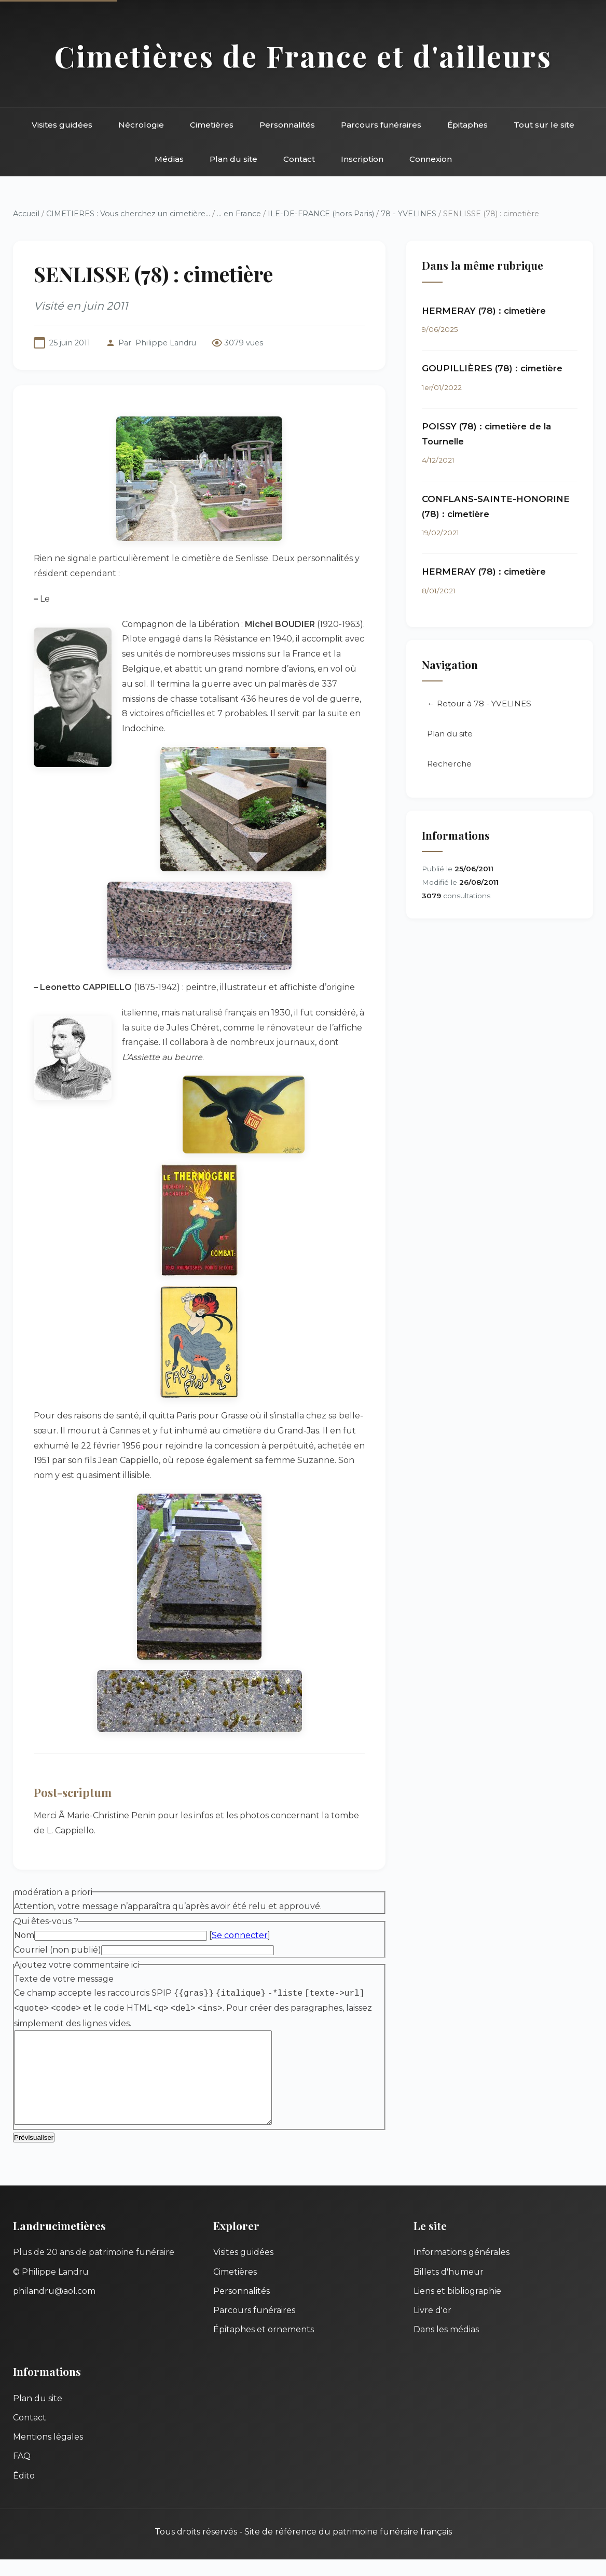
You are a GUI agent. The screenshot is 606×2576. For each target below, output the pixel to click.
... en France (239, 213)
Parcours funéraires (381, 125)
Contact (299, 159)
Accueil (26, 213)
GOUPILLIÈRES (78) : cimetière (492, 368)
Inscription (362, 159)
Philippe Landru (165, 342)
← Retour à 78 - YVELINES (479, 704)
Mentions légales (48, 2453)
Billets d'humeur (449, 2288)
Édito (24, 2492)
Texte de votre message (64, 1979)
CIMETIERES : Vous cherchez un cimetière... (128, 213)
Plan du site (233, 159)
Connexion (430, 159)
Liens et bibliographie (457, 2308)
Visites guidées (62, 125)
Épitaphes (467, 125)
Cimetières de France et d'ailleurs (303, 55)
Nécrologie (141, 125)
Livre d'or (432, 2327)
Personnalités (287, 125)
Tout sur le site (544, 125)
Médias (169, 159)
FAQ (22, 2472)
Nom (24, 1935)
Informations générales (461, 2269)
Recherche (449, 764)
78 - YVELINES (408, 213)
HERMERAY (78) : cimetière (484, 310)
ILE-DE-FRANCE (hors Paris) (321, 213)
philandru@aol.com (54, 2308)
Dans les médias (446, 2346)
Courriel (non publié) (57, 1950)
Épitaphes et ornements (263, 2346)
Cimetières (211, 125)
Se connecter (240, 1935)
